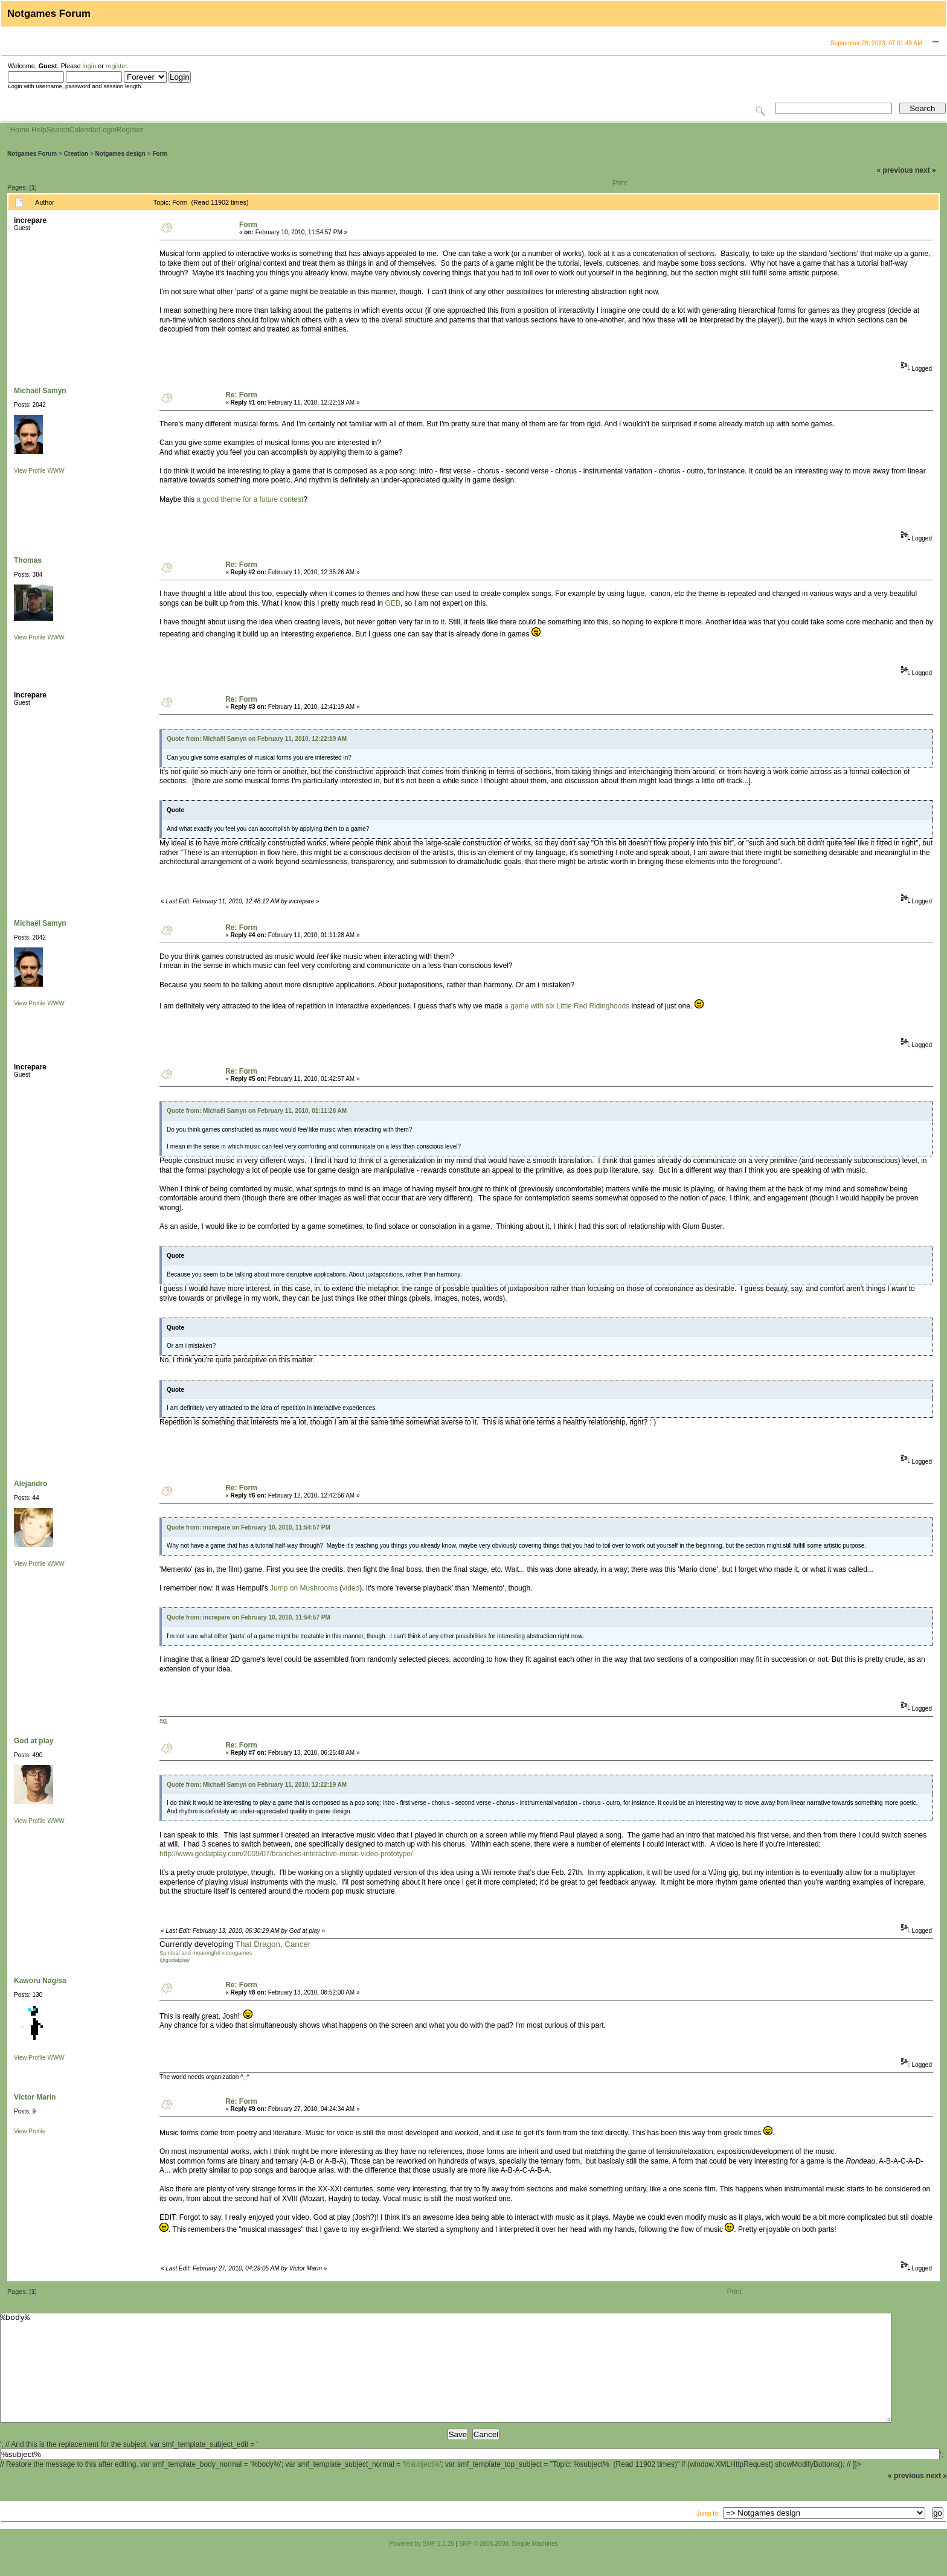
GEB (392, 603)
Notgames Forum (32, 153)
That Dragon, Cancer (273, 1944)
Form (159, 153)
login (89, 65)
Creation (76, 153)
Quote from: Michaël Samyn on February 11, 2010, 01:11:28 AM (257, 1110)
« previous (895, 170)
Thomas (28, 560)
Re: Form (241, 395)
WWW (55, 470)
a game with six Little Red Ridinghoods (566, 1006)
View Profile (30, 470)
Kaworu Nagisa (40, 1980)
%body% (445, 2378)
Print (620, 183)
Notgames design (120, 153)
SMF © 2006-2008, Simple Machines (508, 2565)
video (351, 1588)
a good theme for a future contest (249, 499)
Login (107, 130)
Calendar (84, 130)
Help (39, 130)
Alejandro (30, 1483)
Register (130, 130)
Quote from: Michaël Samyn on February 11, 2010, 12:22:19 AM (257, 738)
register (116, 65)
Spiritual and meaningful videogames (205, 1953)
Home (20, 130)
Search (58, 130)
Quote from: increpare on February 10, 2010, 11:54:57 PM (248, 1527)
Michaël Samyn (40, 390)
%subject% (422, 2486)
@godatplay (174, 1960)
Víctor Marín (35, 2097)
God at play (33, 1741)
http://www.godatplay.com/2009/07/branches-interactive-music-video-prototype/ (286, 1854)
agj (163, 1720)
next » (925, 170)
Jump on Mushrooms (304, 1588)
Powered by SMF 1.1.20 (422, 2565)
